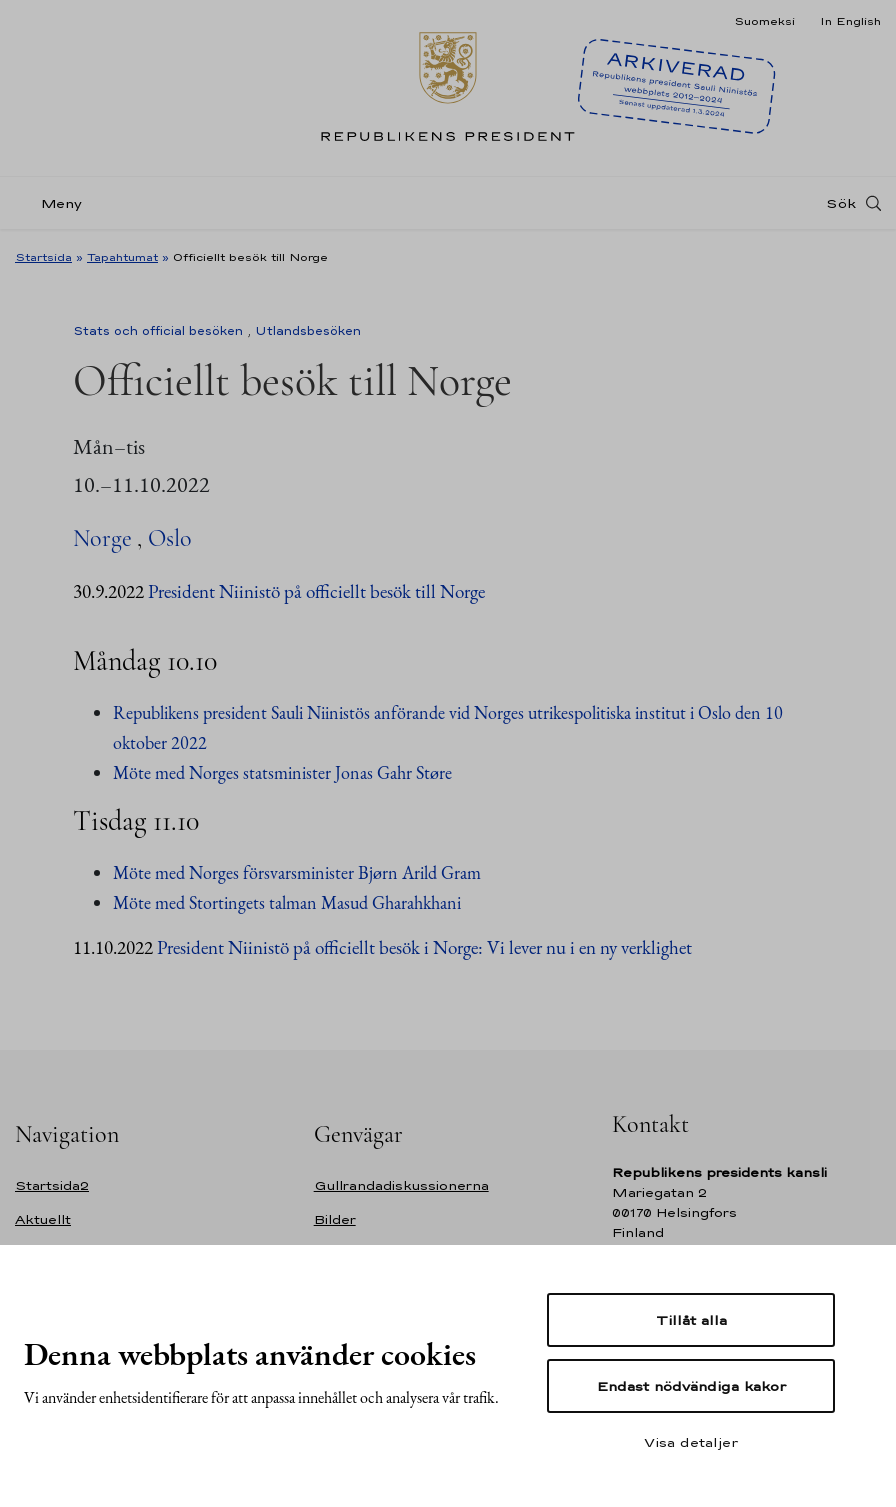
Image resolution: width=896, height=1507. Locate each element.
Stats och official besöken (158, 331)
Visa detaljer (691, 1442)
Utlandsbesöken (308, 331)
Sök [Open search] (841, 203)
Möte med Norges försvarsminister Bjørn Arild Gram (297, 872)
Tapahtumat (122, 257)
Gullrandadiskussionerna (401, 1185)
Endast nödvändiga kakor (691, 1386)
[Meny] (54, 203)
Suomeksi (764, 21)
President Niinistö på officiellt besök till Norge (316, 591)
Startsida (43, 257)
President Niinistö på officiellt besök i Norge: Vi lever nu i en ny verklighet (424, 947)
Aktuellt (43, 1219)
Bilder (335, 1219)
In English (850, 21)
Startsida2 (52, 1185)
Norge (102, 538)
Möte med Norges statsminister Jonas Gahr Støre (282, 772)
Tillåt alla (691, 1320)
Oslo (170, 538)
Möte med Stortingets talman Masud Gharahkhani (287, 902)
